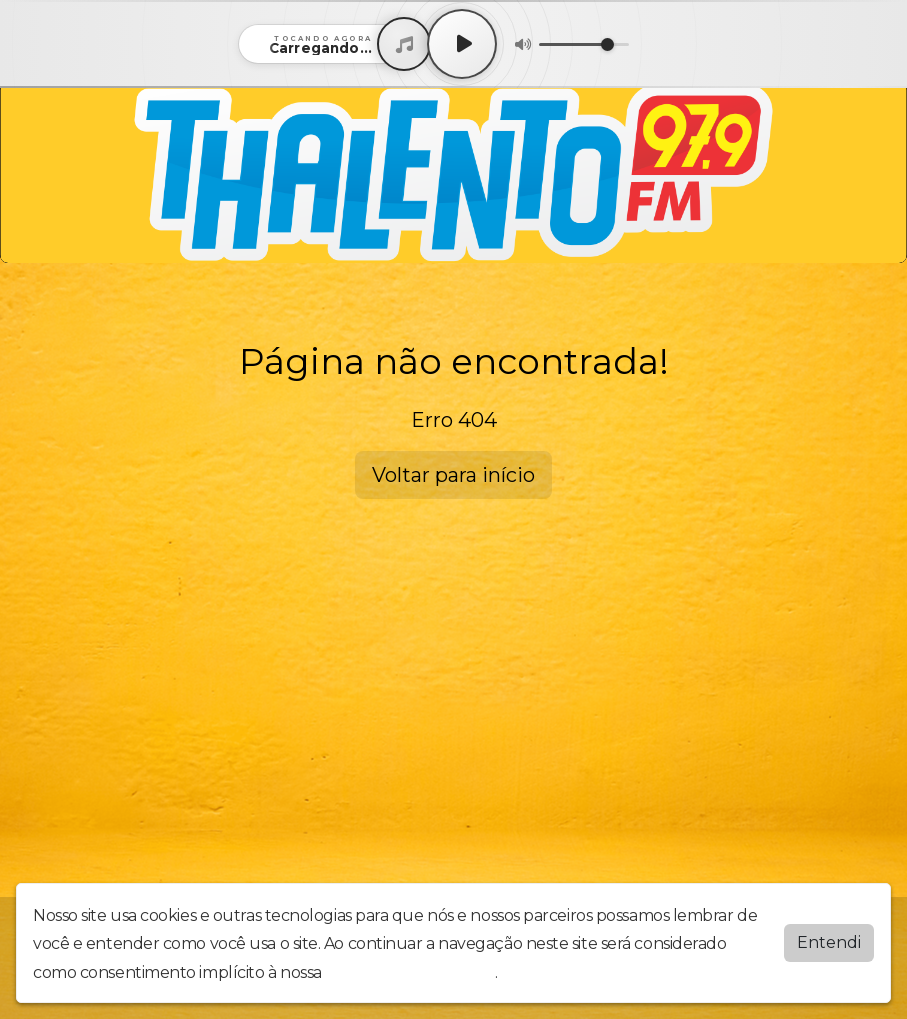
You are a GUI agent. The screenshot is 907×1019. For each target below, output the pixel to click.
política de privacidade (410, 972)
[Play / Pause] (462, 44)
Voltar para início (453, 475)
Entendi (829, 942)
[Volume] (584, 44)
